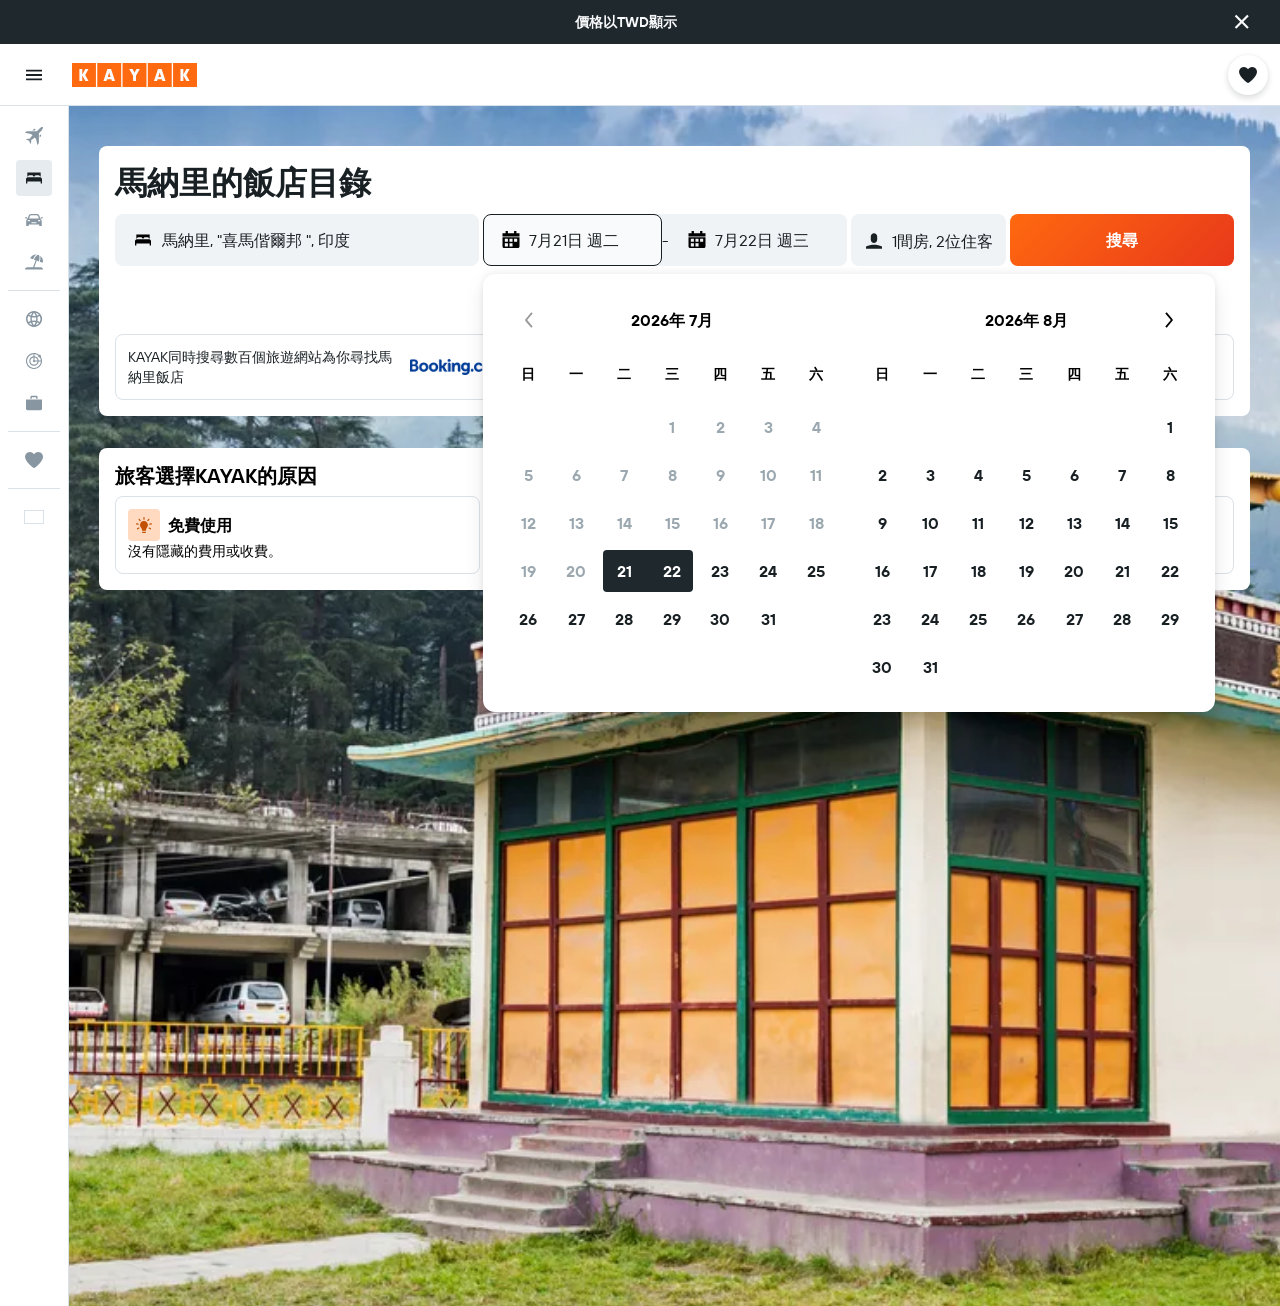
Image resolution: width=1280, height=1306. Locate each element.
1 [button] (672, 427)
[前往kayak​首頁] (134, 75)
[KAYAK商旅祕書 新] (34, 403)
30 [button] (720, 619)
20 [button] (576, 571)
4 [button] (816, 427)
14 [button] (624, 523)
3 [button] (768, 427)
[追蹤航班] (34, 361)
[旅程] (34, 460)
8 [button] (672, 475)
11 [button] (816, 475)
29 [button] (672, 619)
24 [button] (768, 571)
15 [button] (672, 523)
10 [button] (768, 475)
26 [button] (528, 619)
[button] (1242, 22)
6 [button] (576, 475)
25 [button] (816, 571)
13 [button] (576, 523)
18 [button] (816, 523)
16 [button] (720, 523)
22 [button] (672, 571)
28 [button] (624, 619)
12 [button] (528, 523)
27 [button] (576, 619)
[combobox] (315, 240)
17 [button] (768, 523)
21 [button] (624, 571)
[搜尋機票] (34, 136)
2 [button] (720, 427)
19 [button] (528, 571)
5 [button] (528, 475)
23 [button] (720, 571)
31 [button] (768, 619)
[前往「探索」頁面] (34, 319)
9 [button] (720, 475)
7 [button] (624, 475)
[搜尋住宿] (34, 178)
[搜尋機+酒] (34, 262)
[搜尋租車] (34, 220)
